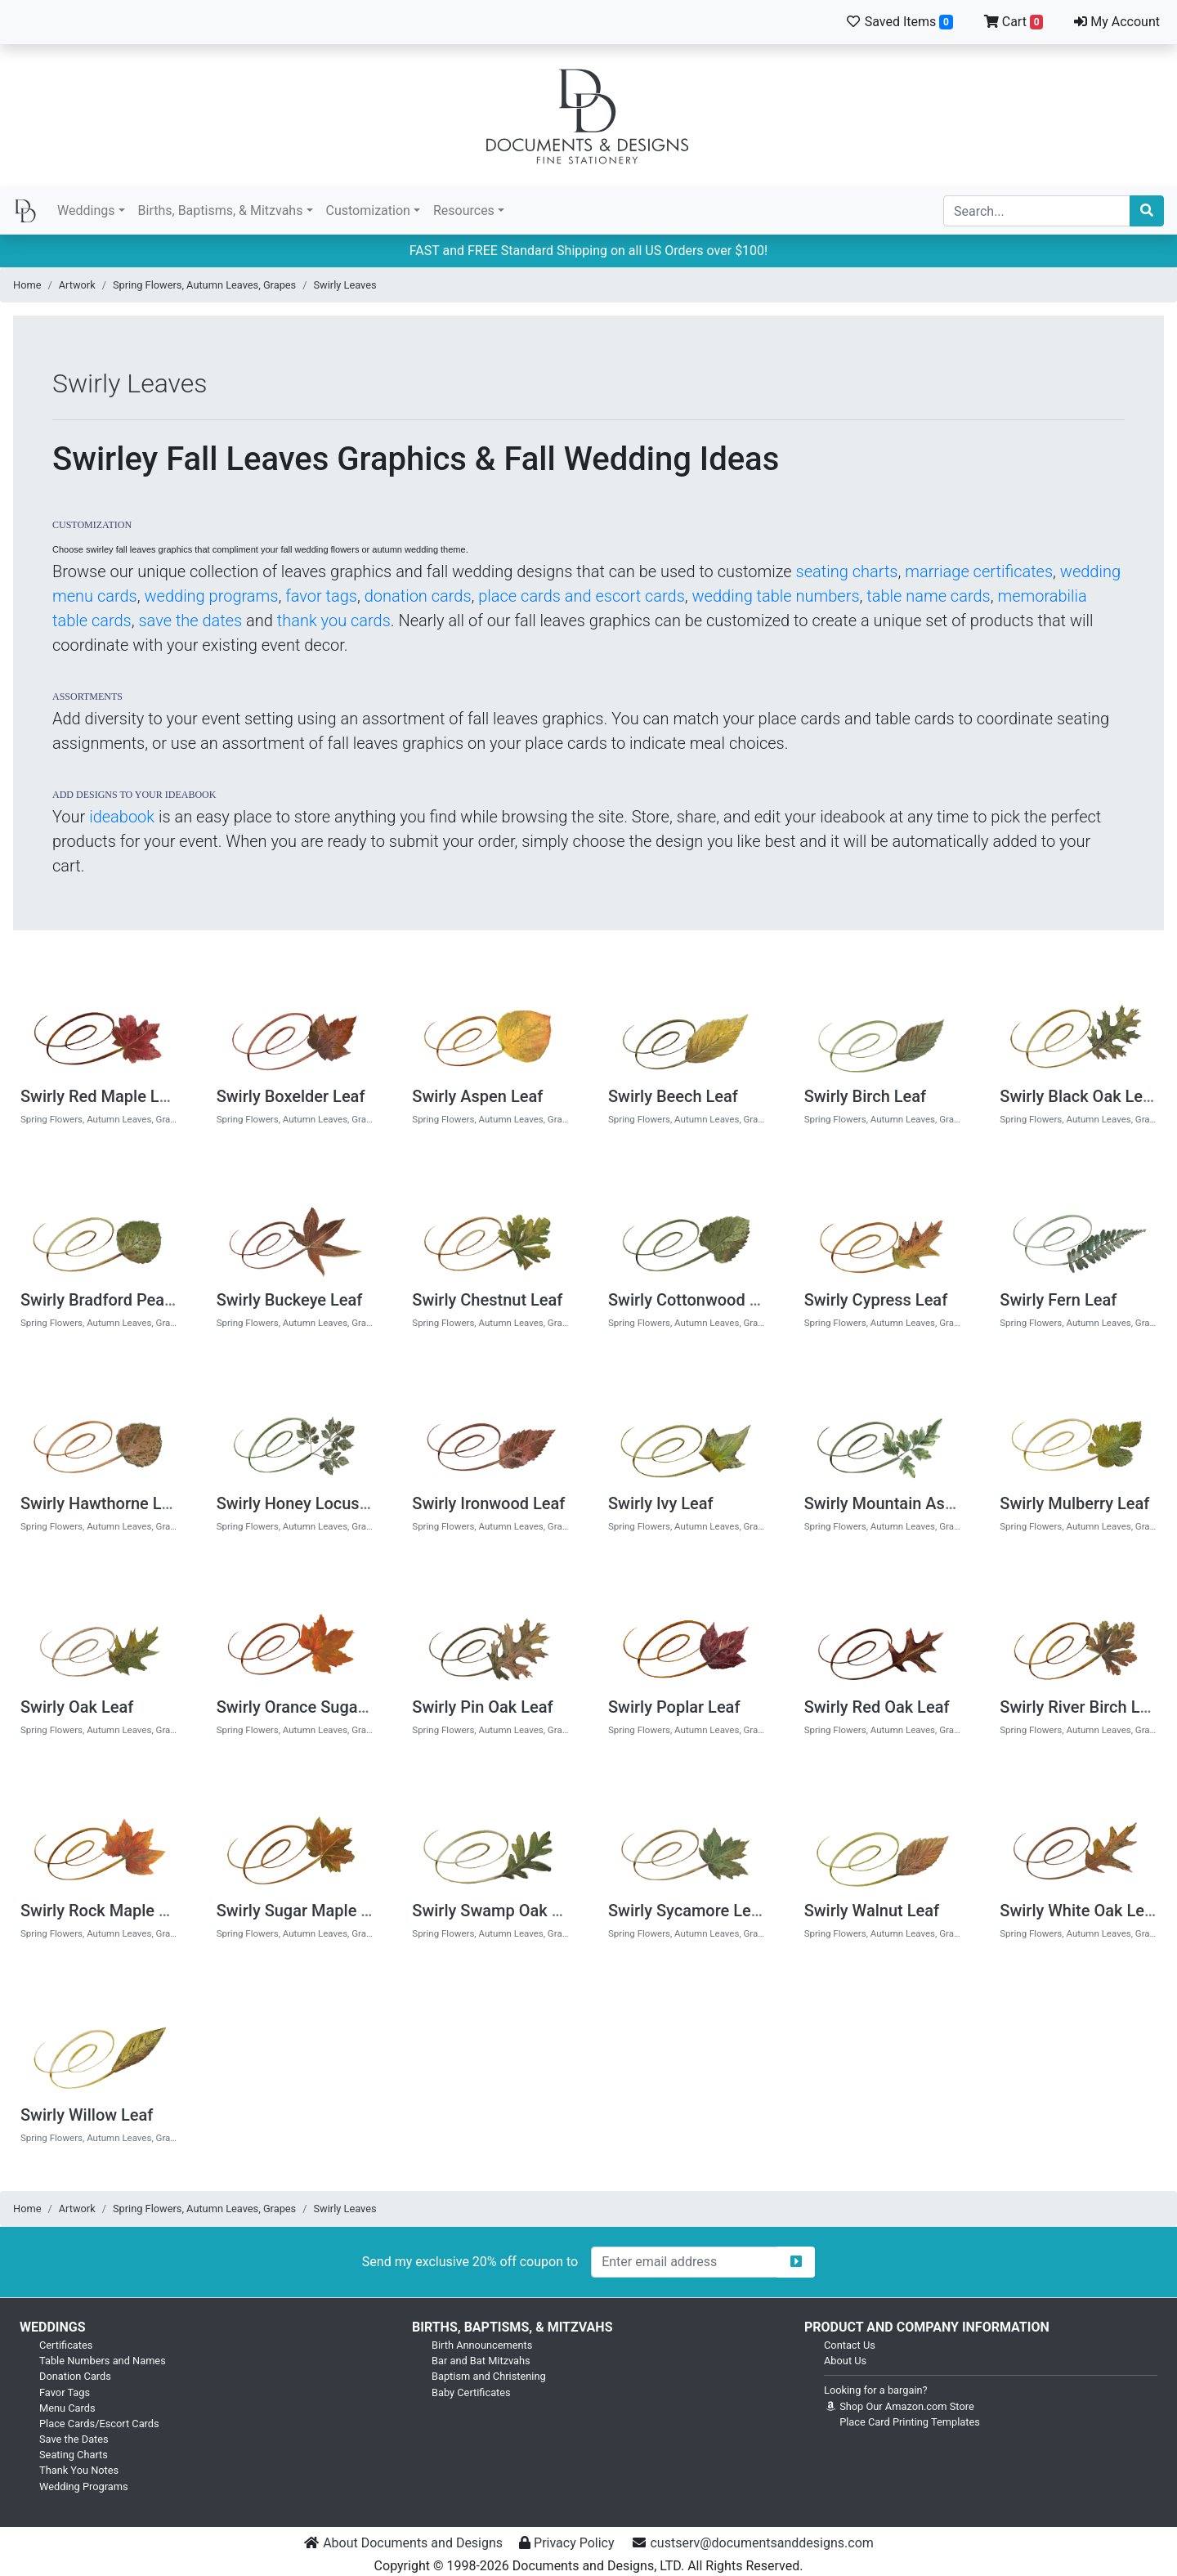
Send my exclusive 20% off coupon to (470, 2261)
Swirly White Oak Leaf (1079, 1910)
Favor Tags (64, 2392)
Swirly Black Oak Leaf (1078, 1096)
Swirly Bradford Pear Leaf (113, 1300)
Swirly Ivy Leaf (661, 1503)
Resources (464, 210)
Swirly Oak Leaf (76, 1707)
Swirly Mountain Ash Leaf (897, 1503)
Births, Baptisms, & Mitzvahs (220, 210)
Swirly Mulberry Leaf (1074, 1503)
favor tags (321, 596)
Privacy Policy (574, 2543)
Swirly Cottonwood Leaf (694, 1300)
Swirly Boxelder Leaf (291, 1096)
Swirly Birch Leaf (865, 1096)
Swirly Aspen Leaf (477, 1096)
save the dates (190, 620)
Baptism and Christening (489, 2376)
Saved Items (899, 21)
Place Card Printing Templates (909, 2422)
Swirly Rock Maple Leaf (105, 1910)
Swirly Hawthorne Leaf (102, 1503)
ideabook (121, 817)
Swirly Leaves (345, 285)
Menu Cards (67, 2408)
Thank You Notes (79, 2470)
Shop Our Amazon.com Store (899, 2406)
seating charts (847, 571)
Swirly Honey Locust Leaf (309, 1503)
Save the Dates (74, 2439)
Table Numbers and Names (102, 2360)
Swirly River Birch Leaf (1081, 1707)
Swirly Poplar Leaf (674, 1707)
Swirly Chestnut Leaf (487, 1300)
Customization (368, 210)
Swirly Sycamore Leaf (687, 1910)
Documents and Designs (588, 116)
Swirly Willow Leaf (86, 2115)
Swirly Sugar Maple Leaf (305, 1910)
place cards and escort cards (581, 596)
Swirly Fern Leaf (1058, 1300)
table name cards (928, 596)
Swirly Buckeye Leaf (290, 1300)
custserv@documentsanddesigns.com (761, 2543)
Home (27, 285)
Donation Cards (75, 2376)
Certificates (65, 2345)
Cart (1014, 21)
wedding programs (211, 596)
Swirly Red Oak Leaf (877, 1707)
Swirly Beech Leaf (673, 1096)
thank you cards (334, 620)
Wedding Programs (83, 2486)
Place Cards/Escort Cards (99, 2423)
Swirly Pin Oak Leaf (482, 1707)
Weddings (85, 210)
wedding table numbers (775, 596)
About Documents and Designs (413, 2543)
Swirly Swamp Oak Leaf (498, 1910)
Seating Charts (73, 2454)
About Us (845, 2360)
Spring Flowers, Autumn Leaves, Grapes (204, 285)
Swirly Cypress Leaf (876, 1300)
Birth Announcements (482, 2345)
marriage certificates (979, 571)
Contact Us (849, 2345)
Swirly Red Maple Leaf (101, 1096)
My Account (1117, 21)
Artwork (77, 285)
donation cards (418, 596)
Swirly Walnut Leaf (871, 1910)
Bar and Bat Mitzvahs (481, 2360)
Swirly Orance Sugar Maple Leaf (333, 1707)
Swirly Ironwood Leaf (488, 1503)
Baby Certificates (471, 2392)
